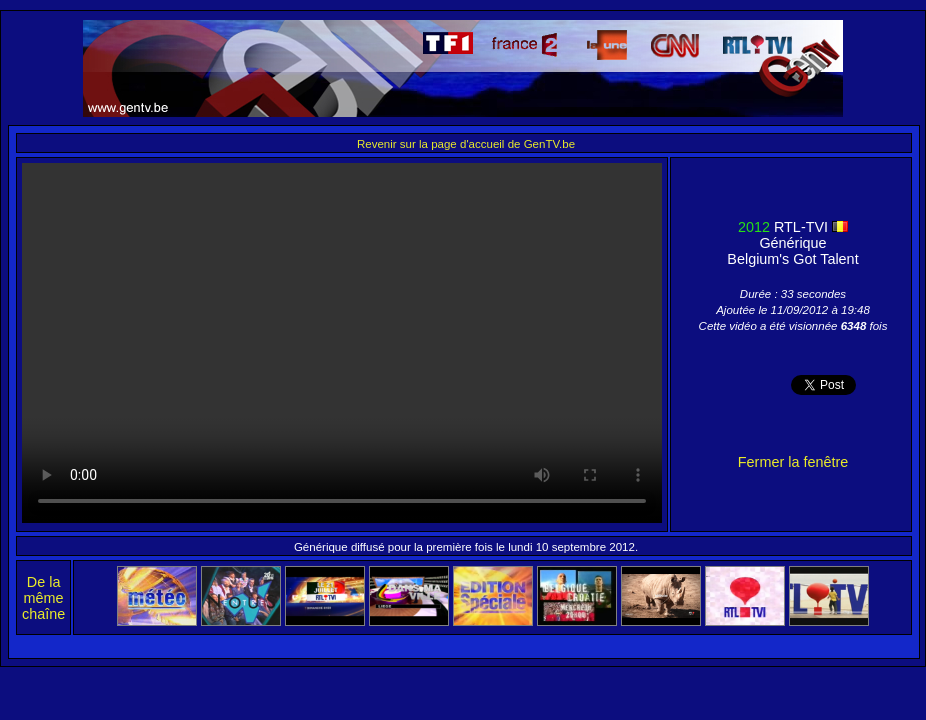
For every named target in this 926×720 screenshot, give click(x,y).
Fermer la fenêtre (793, 462)
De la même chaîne (43, 598)
